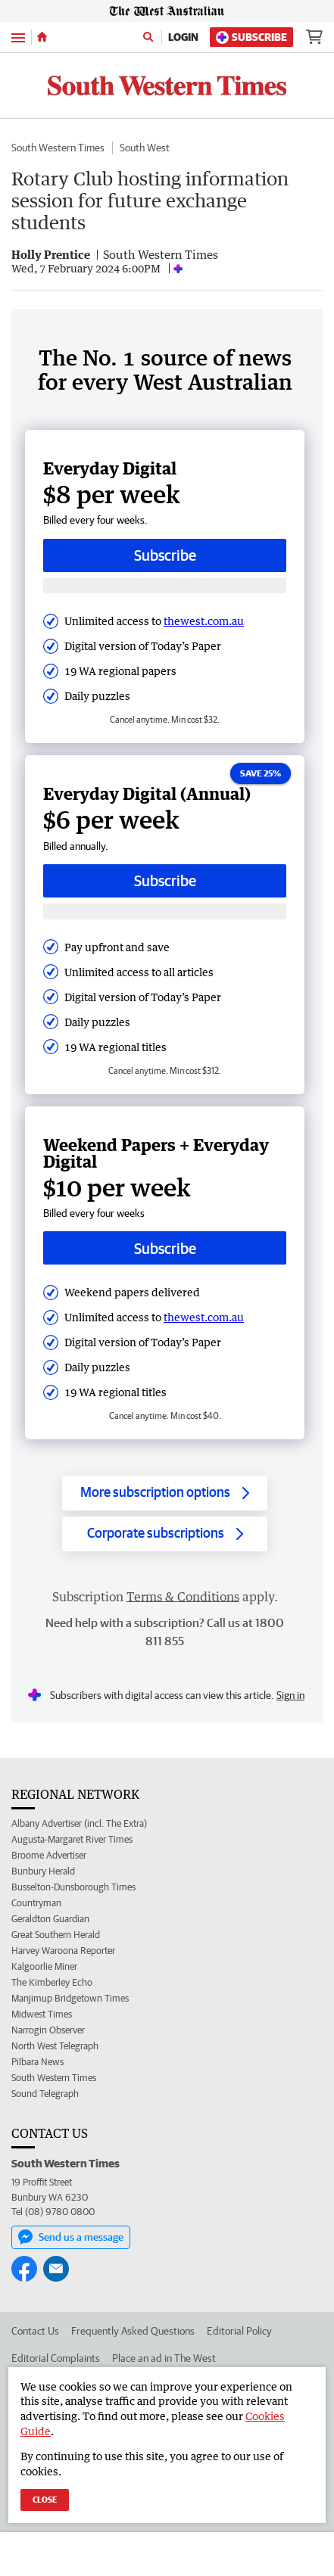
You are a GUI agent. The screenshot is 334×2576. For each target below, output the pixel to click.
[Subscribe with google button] (164, 586)
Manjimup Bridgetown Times (70, 1998)
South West (145, 148)
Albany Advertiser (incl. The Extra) (79, 1823)
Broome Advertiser (48, 1855)
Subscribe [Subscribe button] (165, 555)
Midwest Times (41, 2014)
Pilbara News (37, 2061)
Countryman (36, 1903)
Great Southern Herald (55, 1934)
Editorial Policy (239, 2331)
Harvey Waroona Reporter (63, 1950)
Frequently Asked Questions (133, 2331)
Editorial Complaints (55, 2358)
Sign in (290, 1695)
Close (45, 2499)
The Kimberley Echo (51, 1982)
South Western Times (58, 148)
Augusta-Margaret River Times (72, 1839)
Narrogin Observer (48, 2030)
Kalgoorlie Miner (44, 1966)
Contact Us (35, 2331)
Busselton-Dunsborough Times (73, 1887)
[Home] (42, 37)
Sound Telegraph (45, 2093)
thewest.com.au (204, 620)
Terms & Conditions (182, 1596)
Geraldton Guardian (50, 1918)
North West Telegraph (54, 2046)
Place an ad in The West (164, 2358)
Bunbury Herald (43, 1871)
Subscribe (251, 37)
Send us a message (70, 2237)
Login (183, 37)
